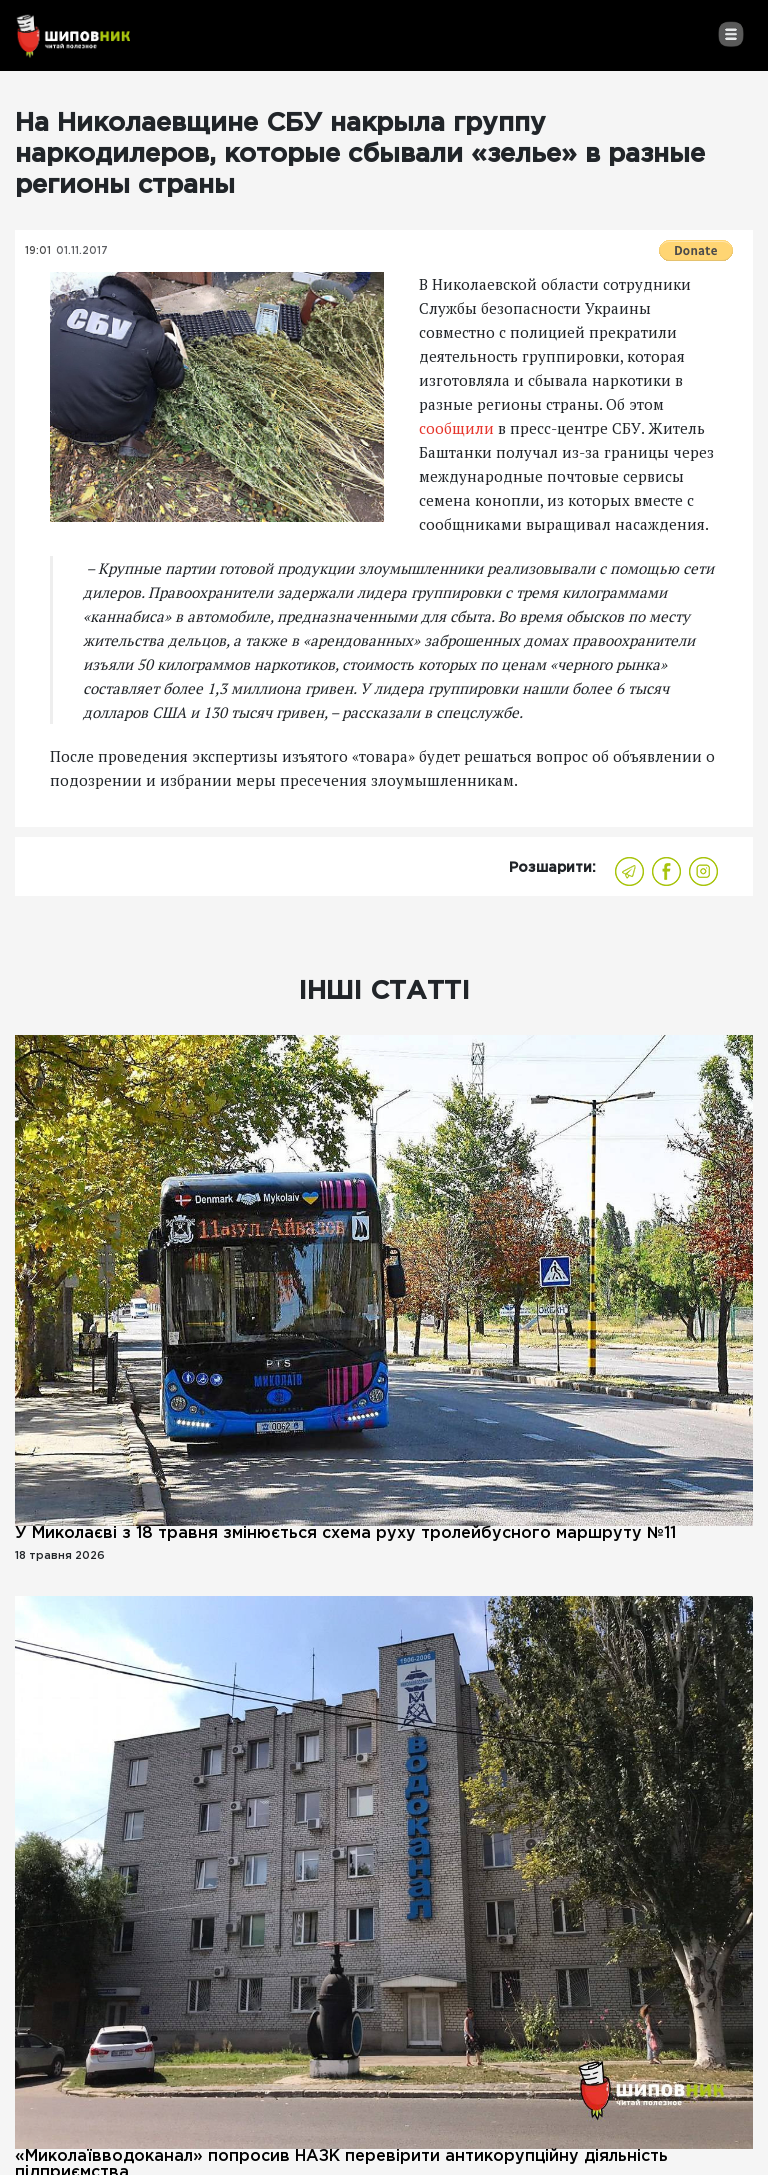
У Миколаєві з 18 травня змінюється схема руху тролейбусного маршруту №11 (345, 1533)
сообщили (456, 428)
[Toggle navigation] (730, 34)
